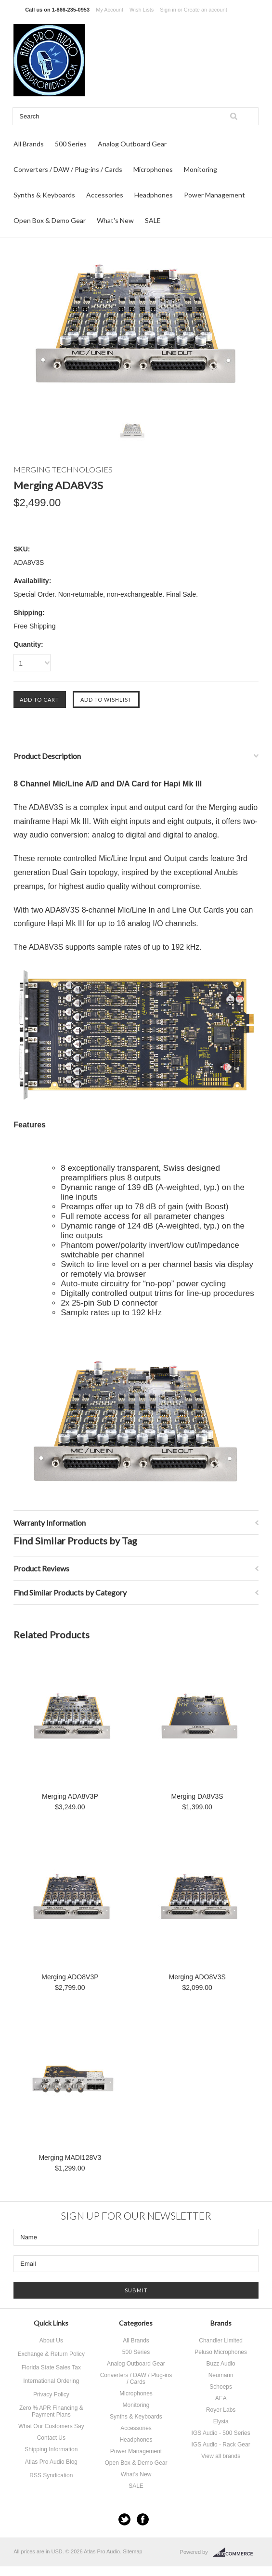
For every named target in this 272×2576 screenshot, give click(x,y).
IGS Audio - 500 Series (221, 2433)
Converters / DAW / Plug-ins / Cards (67, 169)
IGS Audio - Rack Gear (221, 2444)
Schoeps (220, 2386)
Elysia (221, 2421)
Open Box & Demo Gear (49, 220)
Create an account (205, 10)
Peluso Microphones (220, 2352)
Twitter (124, 2519)
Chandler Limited (221, 2340)
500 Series (71, 144)
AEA (221, 2398)
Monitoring (200, 169)
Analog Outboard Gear (132, 144)
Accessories (104, 195)
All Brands (28, 144)
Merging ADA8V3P (70, 1796)
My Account (109, 10)
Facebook (143, 2519)
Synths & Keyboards (44, 195)
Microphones (153, 169)
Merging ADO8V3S (196, 1977)
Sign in (168, 10)
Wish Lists (142, 10)
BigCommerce (236, 2552)
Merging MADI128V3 (70, 2157)
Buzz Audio (221, 2363)
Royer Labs (220, 2409)
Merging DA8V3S (197, 1796)
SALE (153, 220)
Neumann (220, 2375)
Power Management (214, 195)
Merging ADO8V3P (69, 1977)
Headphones (153, 195)
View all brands (220, 2456)
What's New (115, 220)
